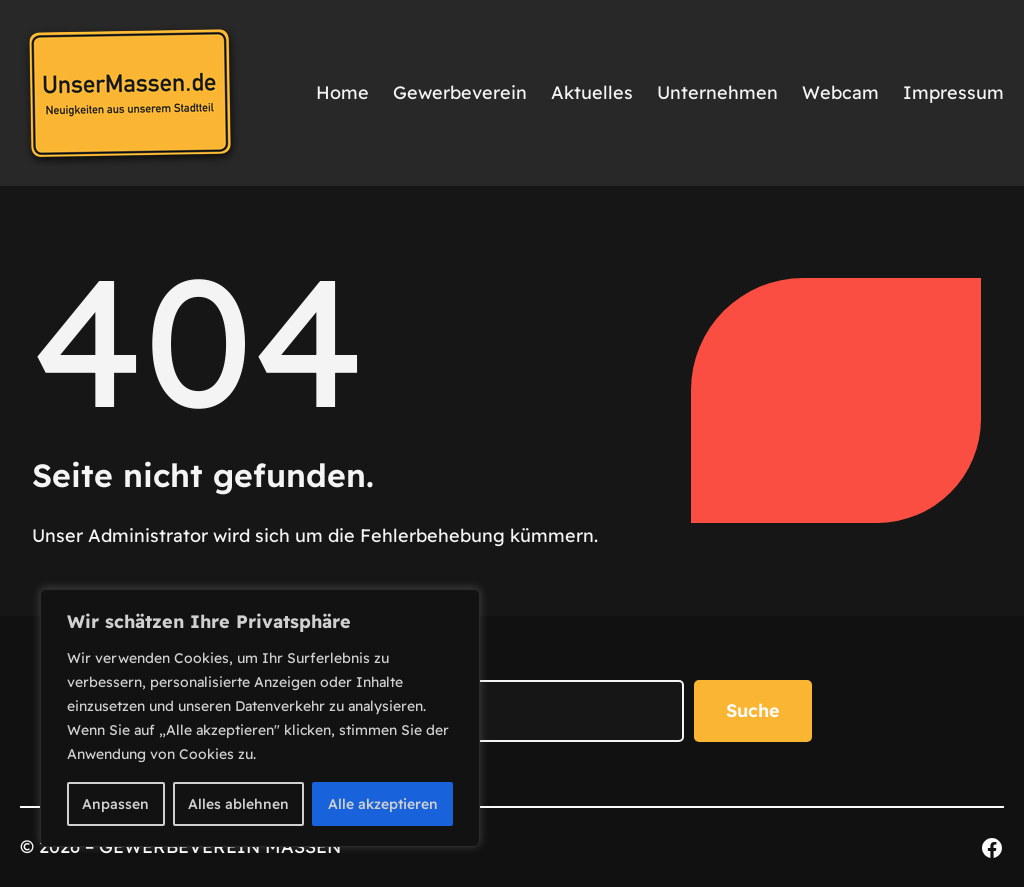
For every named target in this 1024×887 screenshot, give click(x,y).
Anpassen (115, 804)
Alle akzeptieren (383, 804)
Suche (753, 710)
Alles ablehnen (238, 804)
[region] (260, 718)
